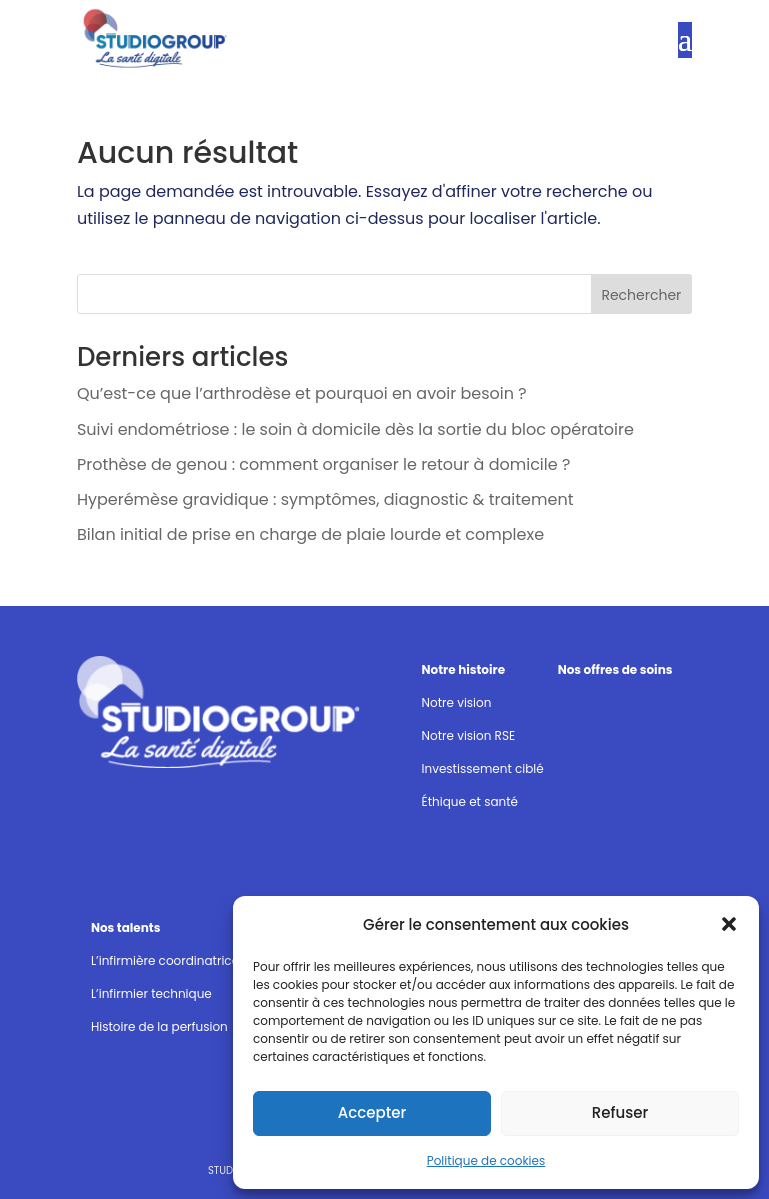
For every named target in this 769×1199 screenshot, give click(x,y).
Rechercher (641, 295)
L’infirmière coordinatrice (165, 960)
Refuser (620, 1112)
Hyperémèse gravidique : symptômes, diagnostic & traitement (325, 499)
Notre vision (457, 702)
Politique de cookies (486, 1160)
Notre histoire (464, 669)
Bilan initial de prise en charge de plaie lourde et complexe (310, 534)
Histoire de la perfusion (159, 1026)
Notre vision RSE (469, 735)
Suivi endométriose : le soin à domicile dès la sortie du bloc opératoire (355, 429)
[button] (729, 924)
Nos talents (126, 927)
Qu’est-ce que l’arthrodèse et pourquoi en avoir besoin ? (302, 393)
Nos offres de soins (615, 669)
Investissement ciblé (483, 768)
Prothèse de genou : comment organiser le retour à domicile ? (323, 464)
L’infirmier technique (151, 993)
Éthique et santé (470, 801)
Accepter (372, 1112)
